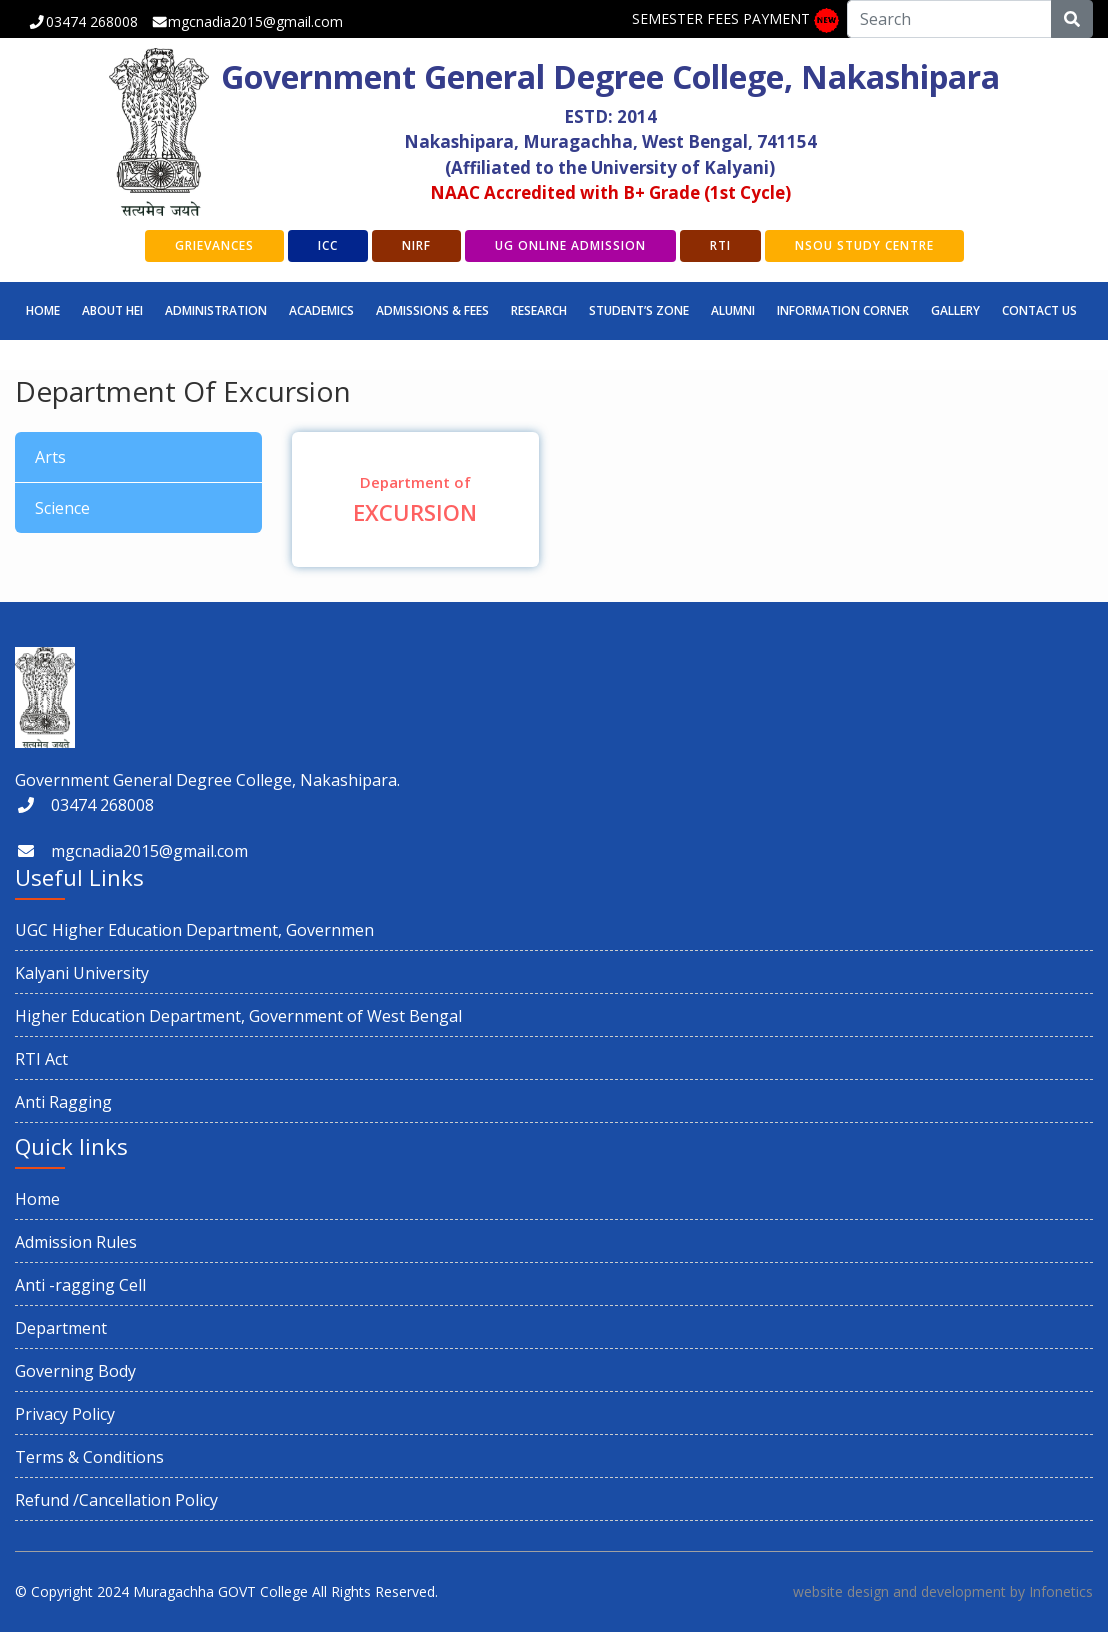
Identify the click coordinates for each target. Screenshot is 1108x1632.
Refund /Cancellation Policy (116, 1500)
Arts (50, 457)
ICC (328, 245)
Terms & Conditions (89, 1457)
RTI (720, 245)
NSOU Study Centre (864, 245)
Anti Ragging (63, 1102)
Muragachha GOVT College (220, 1591)
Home (43, 310)
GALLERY (955, 310)
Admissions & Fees (432, 310)
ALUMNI (733, 310)
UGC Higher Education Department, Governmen (194, 930)
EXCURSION (415, 499)
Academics (321, 310)
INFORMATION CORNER (843, 310)
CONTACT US (1039, 310)
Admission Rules (76, 1242)
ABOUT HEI (112, 310)
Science (62, 508)
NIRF (416, 245)
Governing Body (75, 1371)
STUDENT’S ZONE (639, 310)
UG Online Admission (570, 245)
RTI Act (41, 1059)
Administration (216, 310)
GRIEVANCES (214, 245)
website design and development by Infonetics (943, 1591)
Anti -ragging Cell (80, 1285)
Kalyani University (82, 973)
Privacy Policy (65, 1414)
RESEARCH (539, 310)
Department (61, 1328)
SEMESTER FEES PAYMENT (721, 18)
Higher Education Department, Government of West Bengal (238, 1016)
